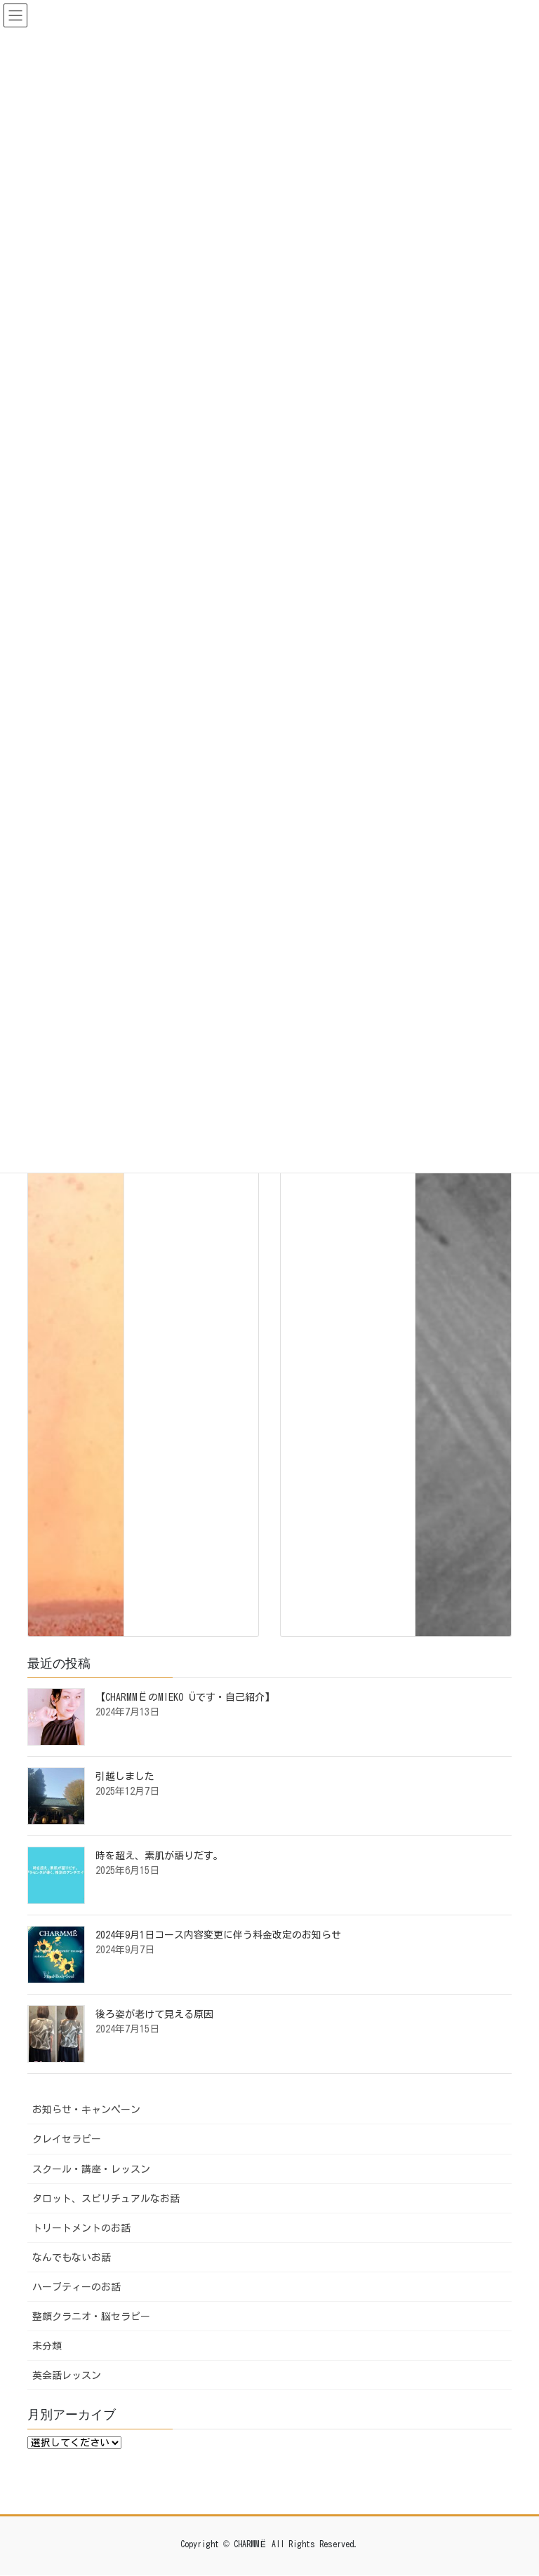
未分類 (47, 2346)
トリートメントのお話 (81, 2228)
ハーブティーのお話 (76, 2287)
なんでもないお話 (71, 2258)
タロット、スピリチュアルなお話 (106, 2199)
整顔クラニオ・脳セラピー (91, 2316)
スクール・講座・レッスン (91, 2169)
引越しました (124, 1776)
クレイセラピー (66, 2139)
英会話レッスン (66, 2375)
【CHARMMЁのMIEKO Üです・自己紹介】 (184, 1697)
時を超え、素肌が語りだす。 (159, 1856)
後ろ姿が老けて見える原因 (154, 2014)
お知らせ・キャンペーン (86, 2110)
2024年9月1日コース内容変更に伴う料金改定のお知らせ (218, 1935)
